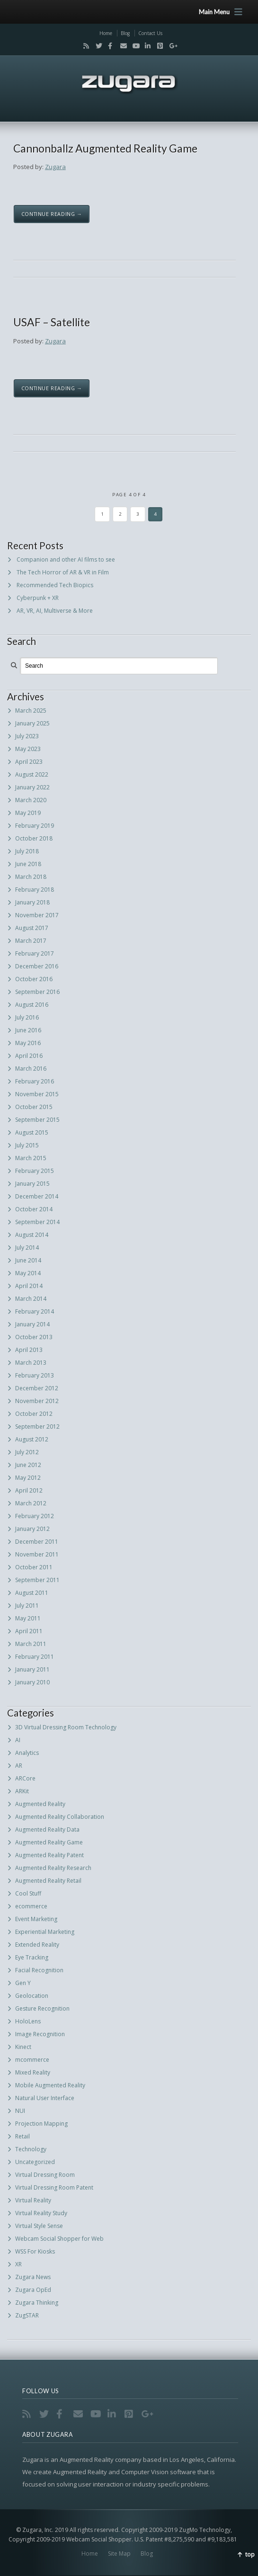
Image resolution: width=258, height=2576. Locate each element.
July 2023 (27, 736)
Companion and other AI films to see (66, 559)
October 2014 (34, 1209)
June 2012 (28, 1465)
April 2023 (29, 762)
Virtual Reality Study (41, 2213)
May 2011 (28, 1618)
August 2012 (31, 1439)
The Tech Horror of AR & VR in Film (63, 572)
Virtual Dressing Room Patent (54, 2187)
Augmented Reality (40, 1804)
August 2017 (31, 928)
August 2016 (31, 1005)
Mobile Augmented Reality (50, 2085)
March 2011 (30, 1644)
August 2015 (31, 1132)
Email (121, 46)
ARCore (25, 1778)
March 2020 (30, 800)
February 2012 (34, 1516)
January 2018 (32, 902)
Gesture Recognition (42, 2008)
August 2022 (31, 774)
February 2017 (34, 953)
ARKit (22, 1791)
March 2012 (30, 1503)
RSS (84, 46)
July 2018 (27, 851)
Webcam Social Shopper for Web (59, 2239)
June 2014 (28, 1260)
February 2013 (34, 1375)
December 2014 (36, 1196)
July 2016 (27, 1017)
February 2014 (34, 1311)
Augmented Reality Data (47, 1829)
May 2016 (28, 1043)
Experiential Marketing (44, 1932)
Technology (30, 2149)
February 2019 (34, 826)
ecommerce (31, 1906)
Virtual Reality (33, 2200)
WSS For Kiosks (35, 2251)
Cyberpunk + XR (38, 598)
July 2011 (27, 1605)
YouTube (133, 46)
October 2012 (34, 1414)
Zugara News (33, 2277)
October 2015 (34, 1107)
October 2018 (34, 838)
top (250, 2554)
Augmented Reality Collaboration (59, 1817)
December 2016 (36, 966)
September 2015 (37, 1120)
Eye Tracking (31, 1957)
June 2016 (28, 1030)
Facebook (109, 46)
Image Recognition (40, 2034)
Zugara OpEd (33, 2290)
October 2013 (34, 1337)
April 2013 (29, 1350)
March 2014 (30, 1299)
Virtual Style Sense (39, 2226)
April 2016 (29, 1056)
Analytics (27, 1753)
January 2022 (32, 787)
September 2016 (37, 992)
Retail (22, 2136)
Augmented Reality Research (53, 1868)
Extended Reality (37, 1945)
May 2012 (28, 1478)
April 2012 (29, 1490)
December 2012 (36, 1388)
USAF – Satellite (51, 322)
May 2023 (28, 749)
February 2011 (34, 1657)
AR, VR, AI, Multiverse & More (55, 611)
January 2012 (32, 1529)
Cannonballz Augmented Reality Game (105, 148)
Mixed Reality (32, 2072)
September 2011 (37, 1580)
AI (17, 1740)
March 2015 (30, 1158)
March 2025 (30, 711)
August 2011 (31, 1593)
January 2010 (32, 1682)
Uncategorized (35, 2162)
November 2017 (37, 915)
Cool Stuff (28, 1893)
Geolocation (31, 1996)
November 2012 (37, 1401)
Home (105, 33)
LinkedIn (146, 46)
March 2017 (30, 941)
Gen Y (23, 1983)
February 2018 (34, 890)
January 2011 (32, 1669)
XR (18, 2264)
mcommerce (32, 2060)
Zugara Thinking (36, 2303)
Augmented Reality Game (49, 1842)
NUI (20, 2111)
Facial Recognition (39, 1970)
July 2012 (27, 1452)
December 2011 (36, 1542)
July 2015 (27, 1145)
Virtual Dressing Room (45, 2175)
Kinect (23, 2047)
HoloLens (28, 2021)
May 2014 (28, 1273)
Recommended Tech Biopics (55, 585)
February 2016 (34, 1081)
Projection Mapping (41, 2124)
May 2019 (28, 813)
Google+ (169, 46)
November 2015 (37, 1094)
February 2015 (34, 1171)
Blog (125, 33)
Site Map (119, 2553)
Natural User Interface (44, 2098)
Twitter (97, 46)
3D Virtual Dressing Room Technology (65, 1727)
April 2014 (29, 1286)
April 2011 (29, 1631)
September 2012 (37, 1426)
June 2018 (28, 864)
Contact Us (150, 33)
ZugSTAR (27, 2315)
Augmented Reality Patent (49, 1855)
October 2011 (34, 1567)
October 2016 (34, 979)
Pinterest (158, 46)
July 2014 (27, 1247)
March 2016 (30, 1068)
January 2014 (32, 1324)
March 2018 (30, 877)
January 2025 (32, 723)
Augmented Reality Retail (48, 1881)
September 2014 (37, 1222)
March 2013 (30, 1363)
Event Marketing (36, 1919)
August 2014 (31, 1235)
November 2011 (37, 1554)
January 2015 (32, 1184)
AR (18, 1766)
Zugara (55, 166)
